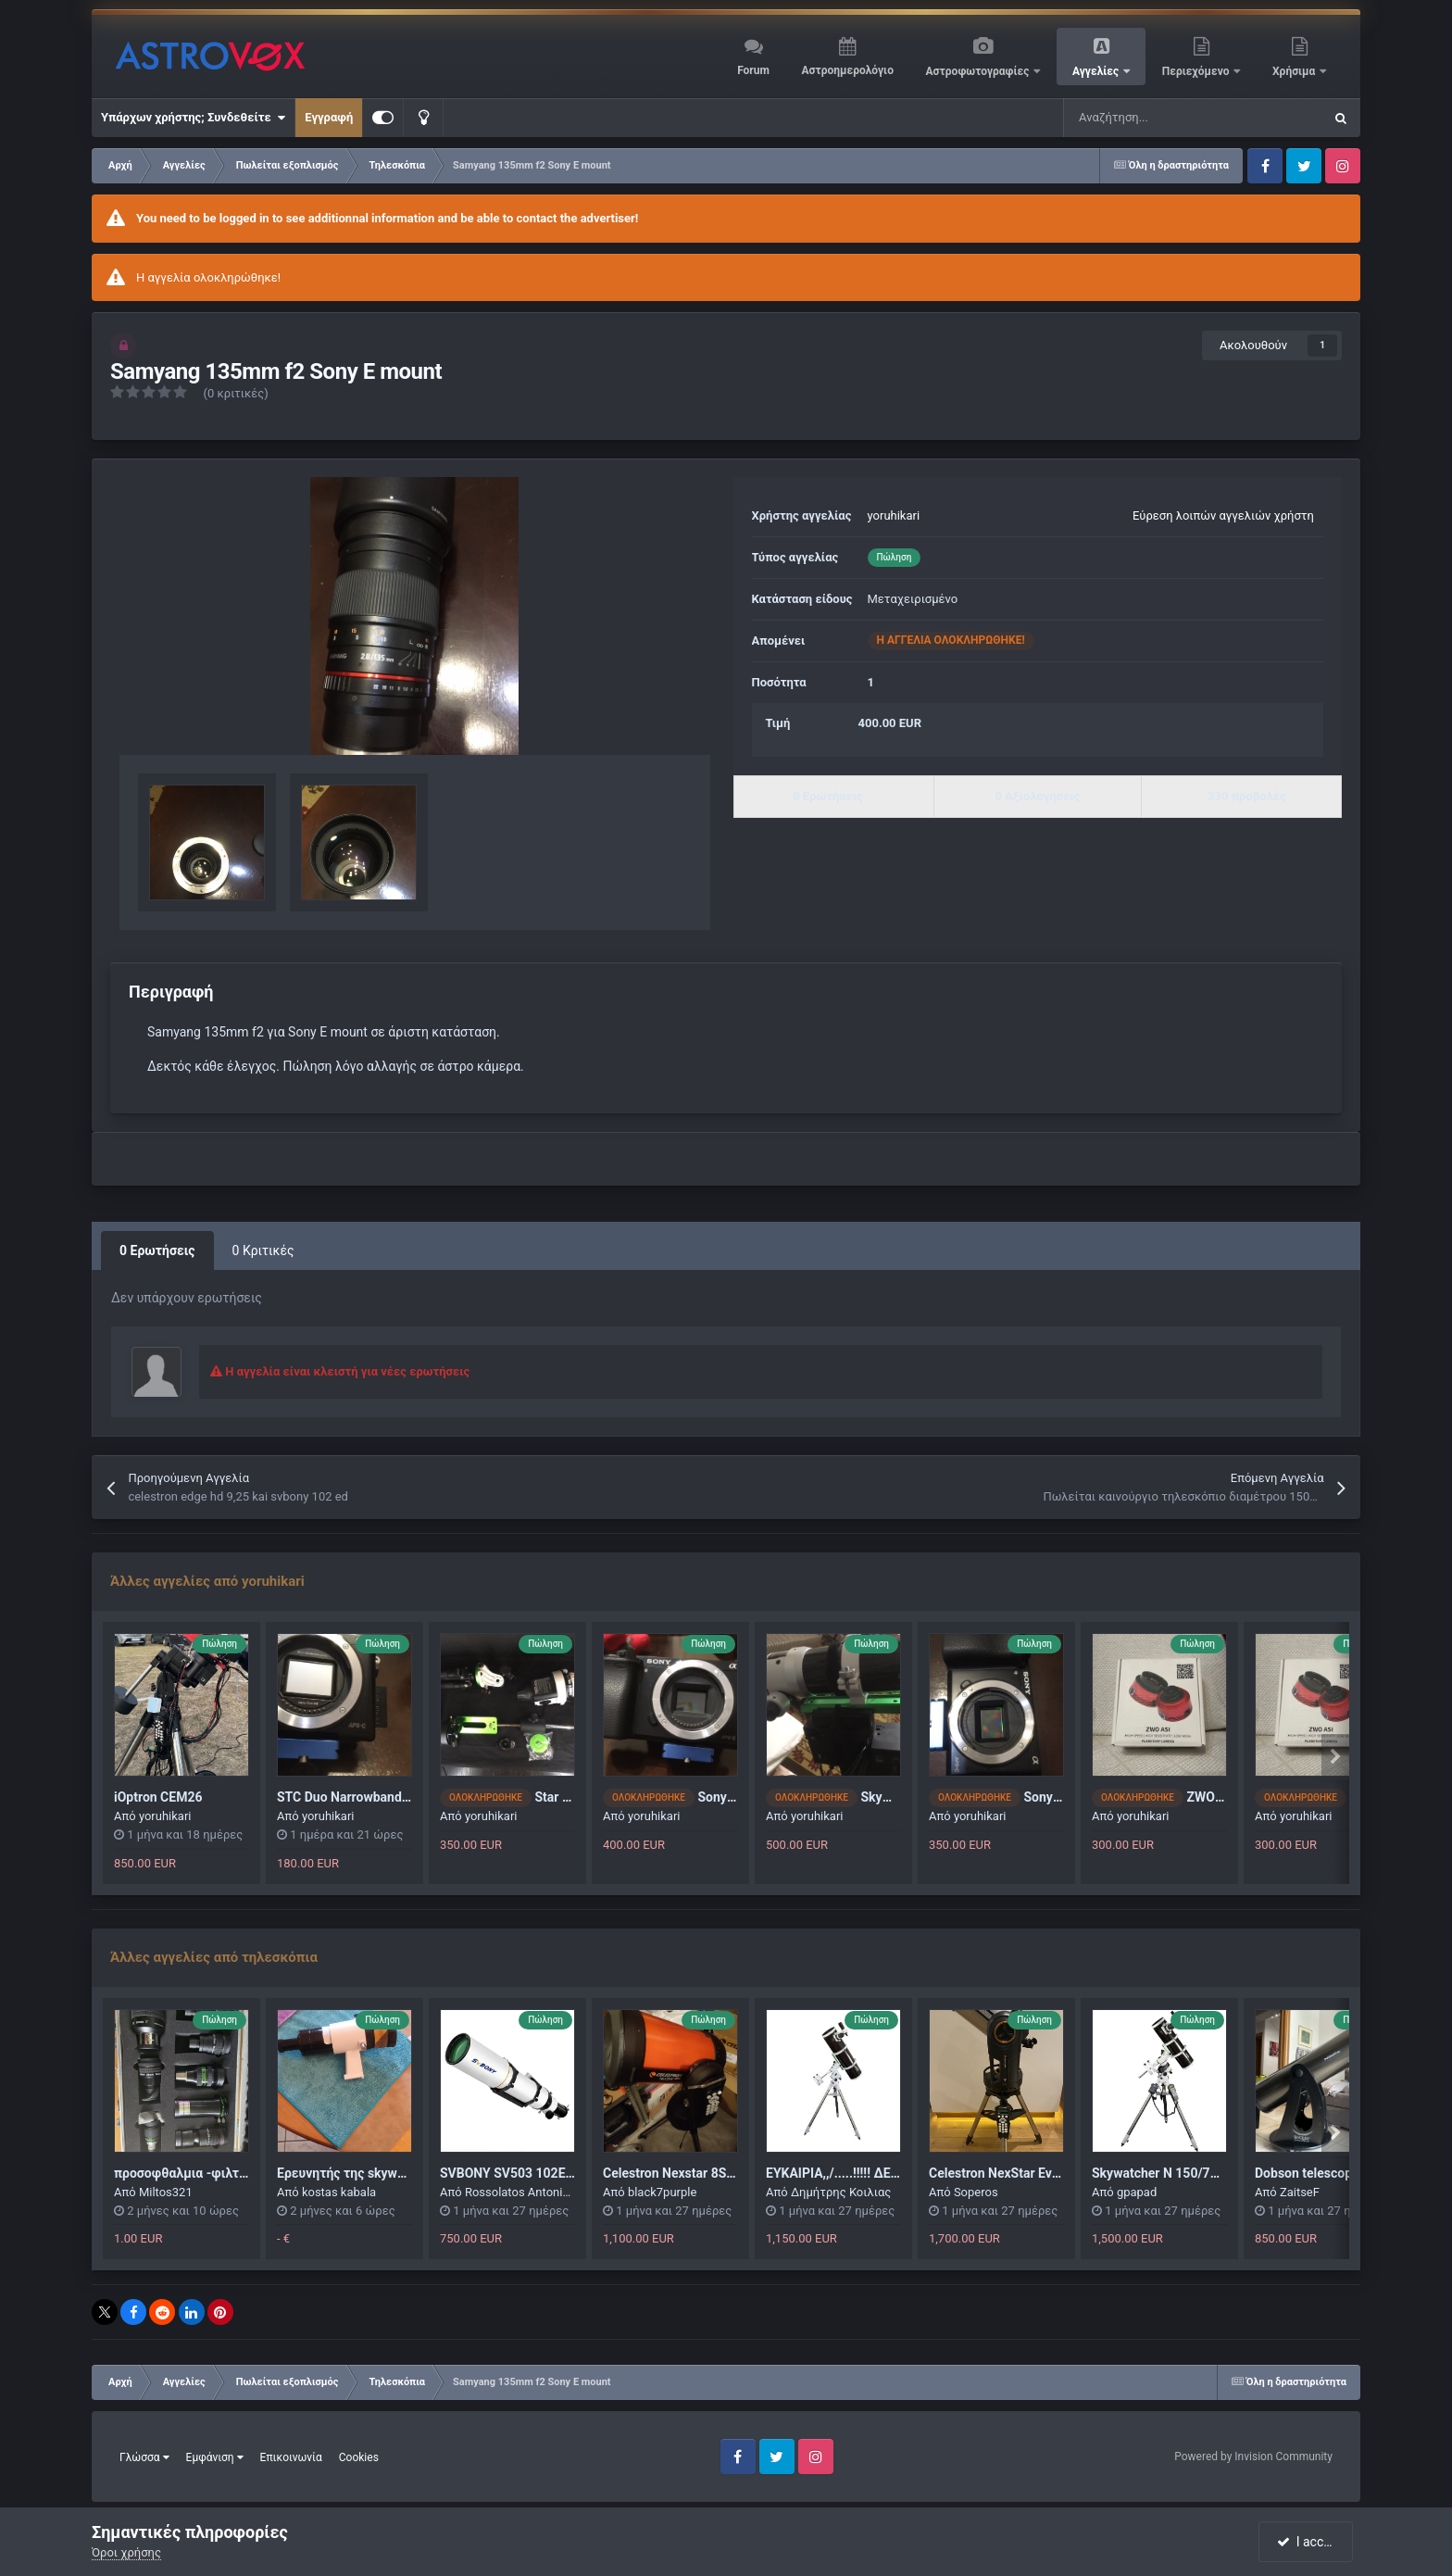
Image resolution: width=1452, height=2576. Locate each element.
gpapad (1137, 2192)
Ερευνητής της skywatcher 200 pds (380, 2173)
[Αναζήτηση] (1146, 117)
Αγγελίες (1096, 71)
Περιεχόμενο (1197, 71)
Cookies (359, 2457)
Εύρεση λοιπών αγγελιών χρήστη (1223, 515)
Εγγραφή (329, 117)
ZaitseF (1300, 2192)
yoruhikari (894, 515)
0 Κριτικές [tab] (263, 1250)
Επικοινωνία (291, 2457)
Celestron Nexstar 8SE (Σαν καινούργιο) (719, 2173)
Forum (753, 70)
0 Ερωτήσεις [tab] (157, 1250)
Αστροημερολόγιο (847, 70)
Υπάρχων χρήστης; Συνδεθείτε (193, 117)
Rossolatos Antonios (520, 2192)
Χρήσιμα (1295, 71)
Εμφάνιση (215, 2457)
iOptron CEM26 (158, 1797)
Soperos (976, 2192)
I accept (1307, 2541)
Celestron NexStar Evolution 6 (1016, 2173)
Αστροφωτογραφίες (979, 71)
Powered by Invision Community (1253, 2456)
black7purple (662, 2192)
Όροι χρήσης (126, 2552)
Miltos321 (166, 2192)
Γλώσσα (144, 2457)
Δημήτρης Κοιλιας (841, 2192)
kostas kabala (339, 2192)
